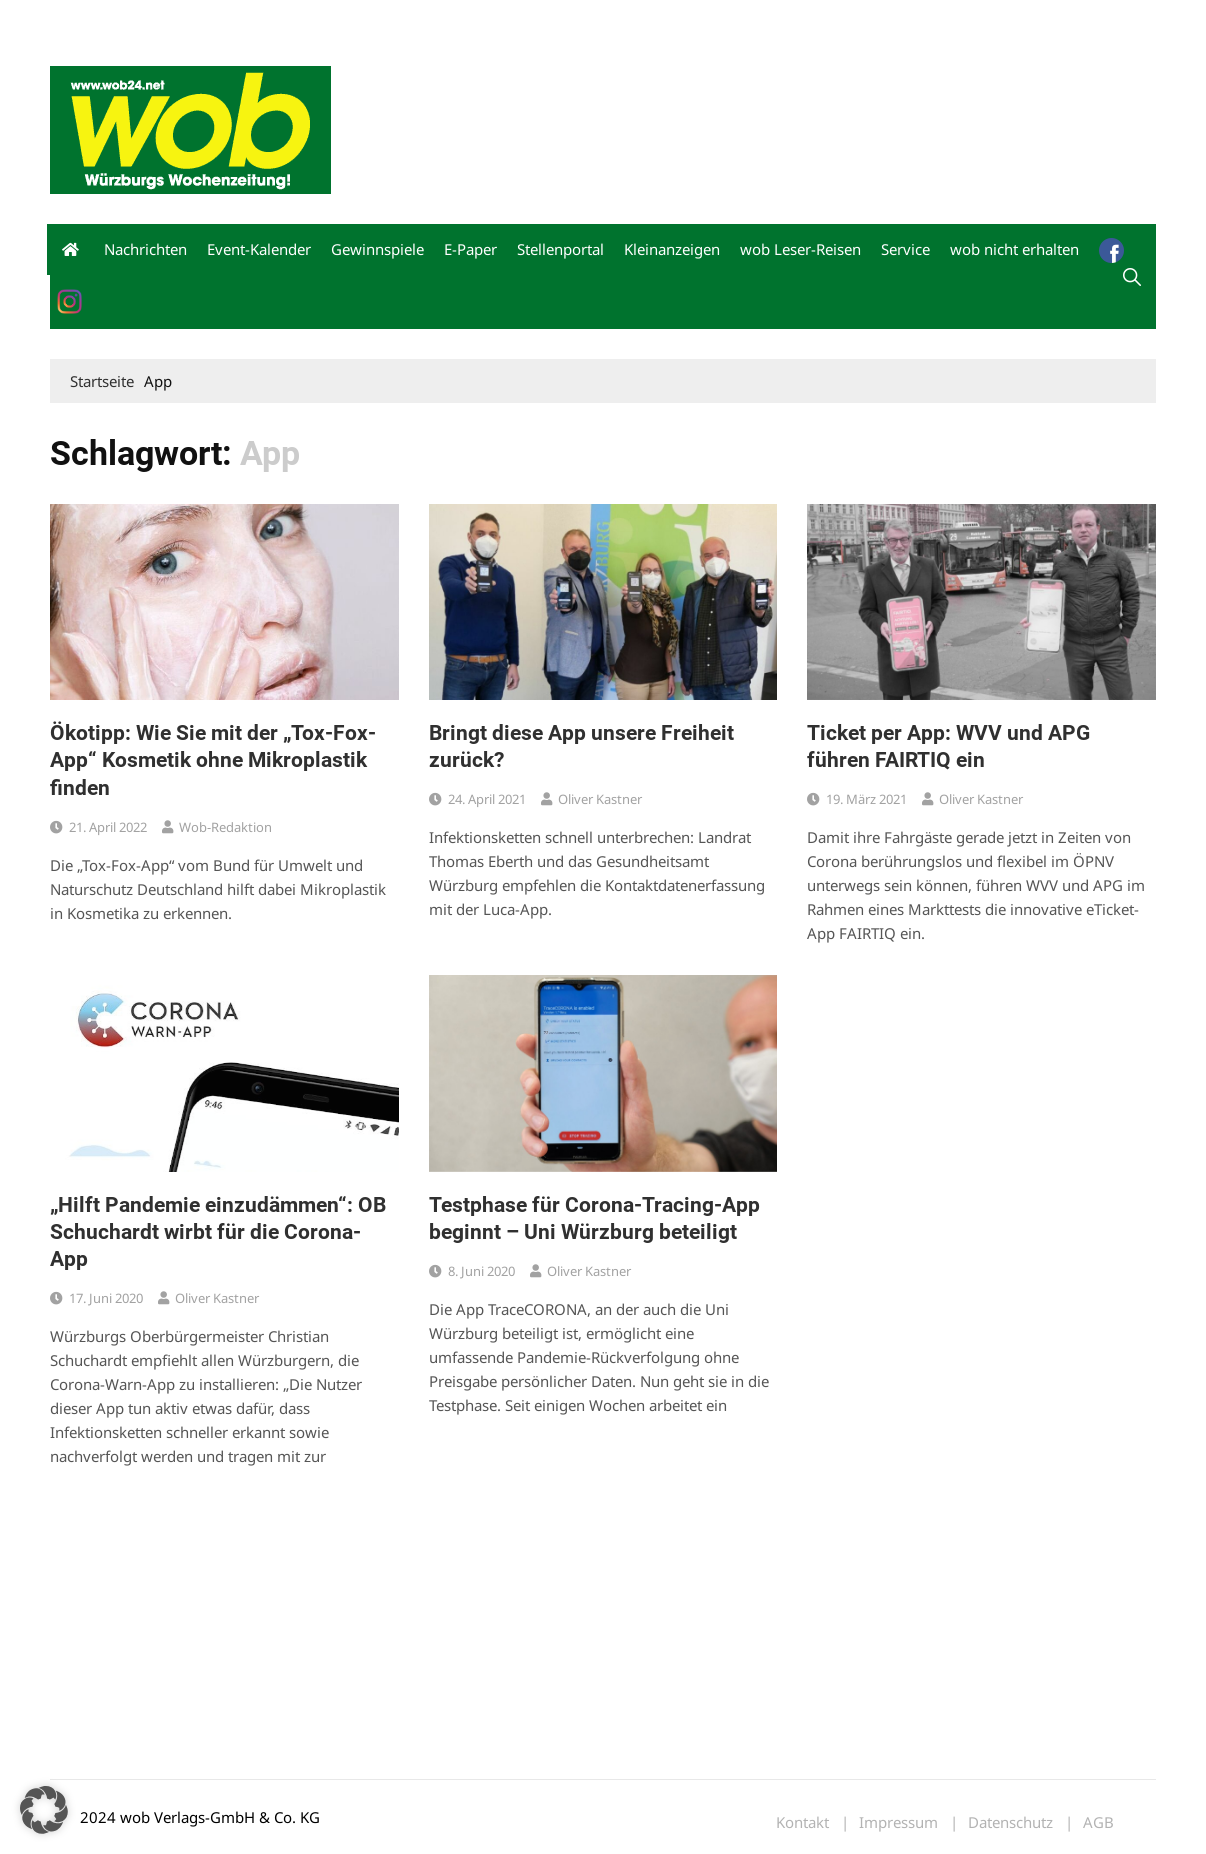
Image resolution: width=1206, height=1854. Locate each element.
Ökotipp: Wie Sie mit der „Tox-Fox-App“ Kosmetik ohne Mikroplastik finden (213, 760)
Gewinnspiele (377, 249)
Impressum (346, 18)
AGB (1098, 1822)
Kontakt (278, 18)
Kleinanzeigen (672, 249)
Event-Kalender (259, 249)
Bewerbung (424, 18)
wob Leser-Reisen (800, 249)
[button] (44, 1810)
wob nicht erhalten (188, 18)
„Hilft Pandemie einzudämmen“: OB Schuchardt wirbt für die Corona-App (218, 1232)
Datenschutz (1010, 1822)
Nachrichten (145, 249)
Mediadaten (86, 18)
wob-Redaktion (225, 827)
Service (905, 249)
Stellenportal (560, 249)
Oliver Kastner (600, 799)
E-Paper (470, 249)
